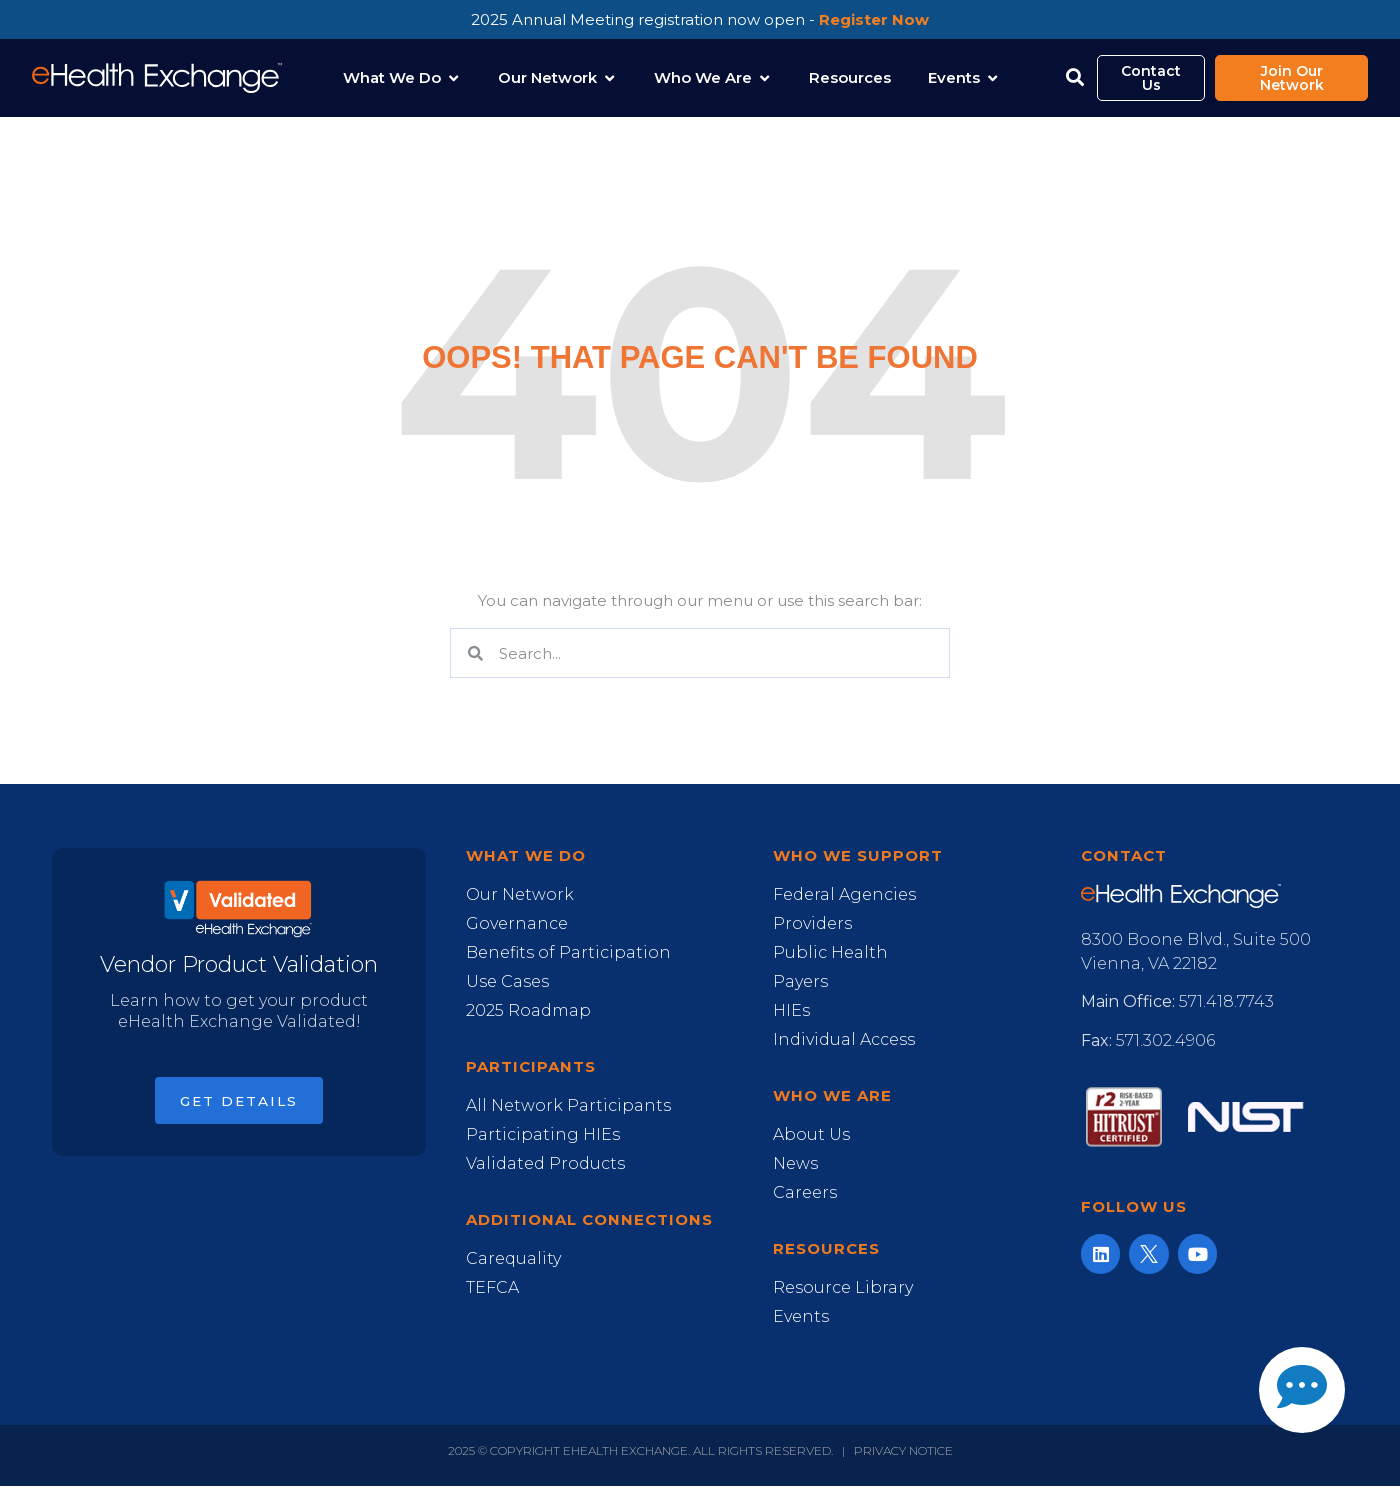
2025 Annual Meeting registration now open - (700, 19)
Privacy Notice (903, 1450)
